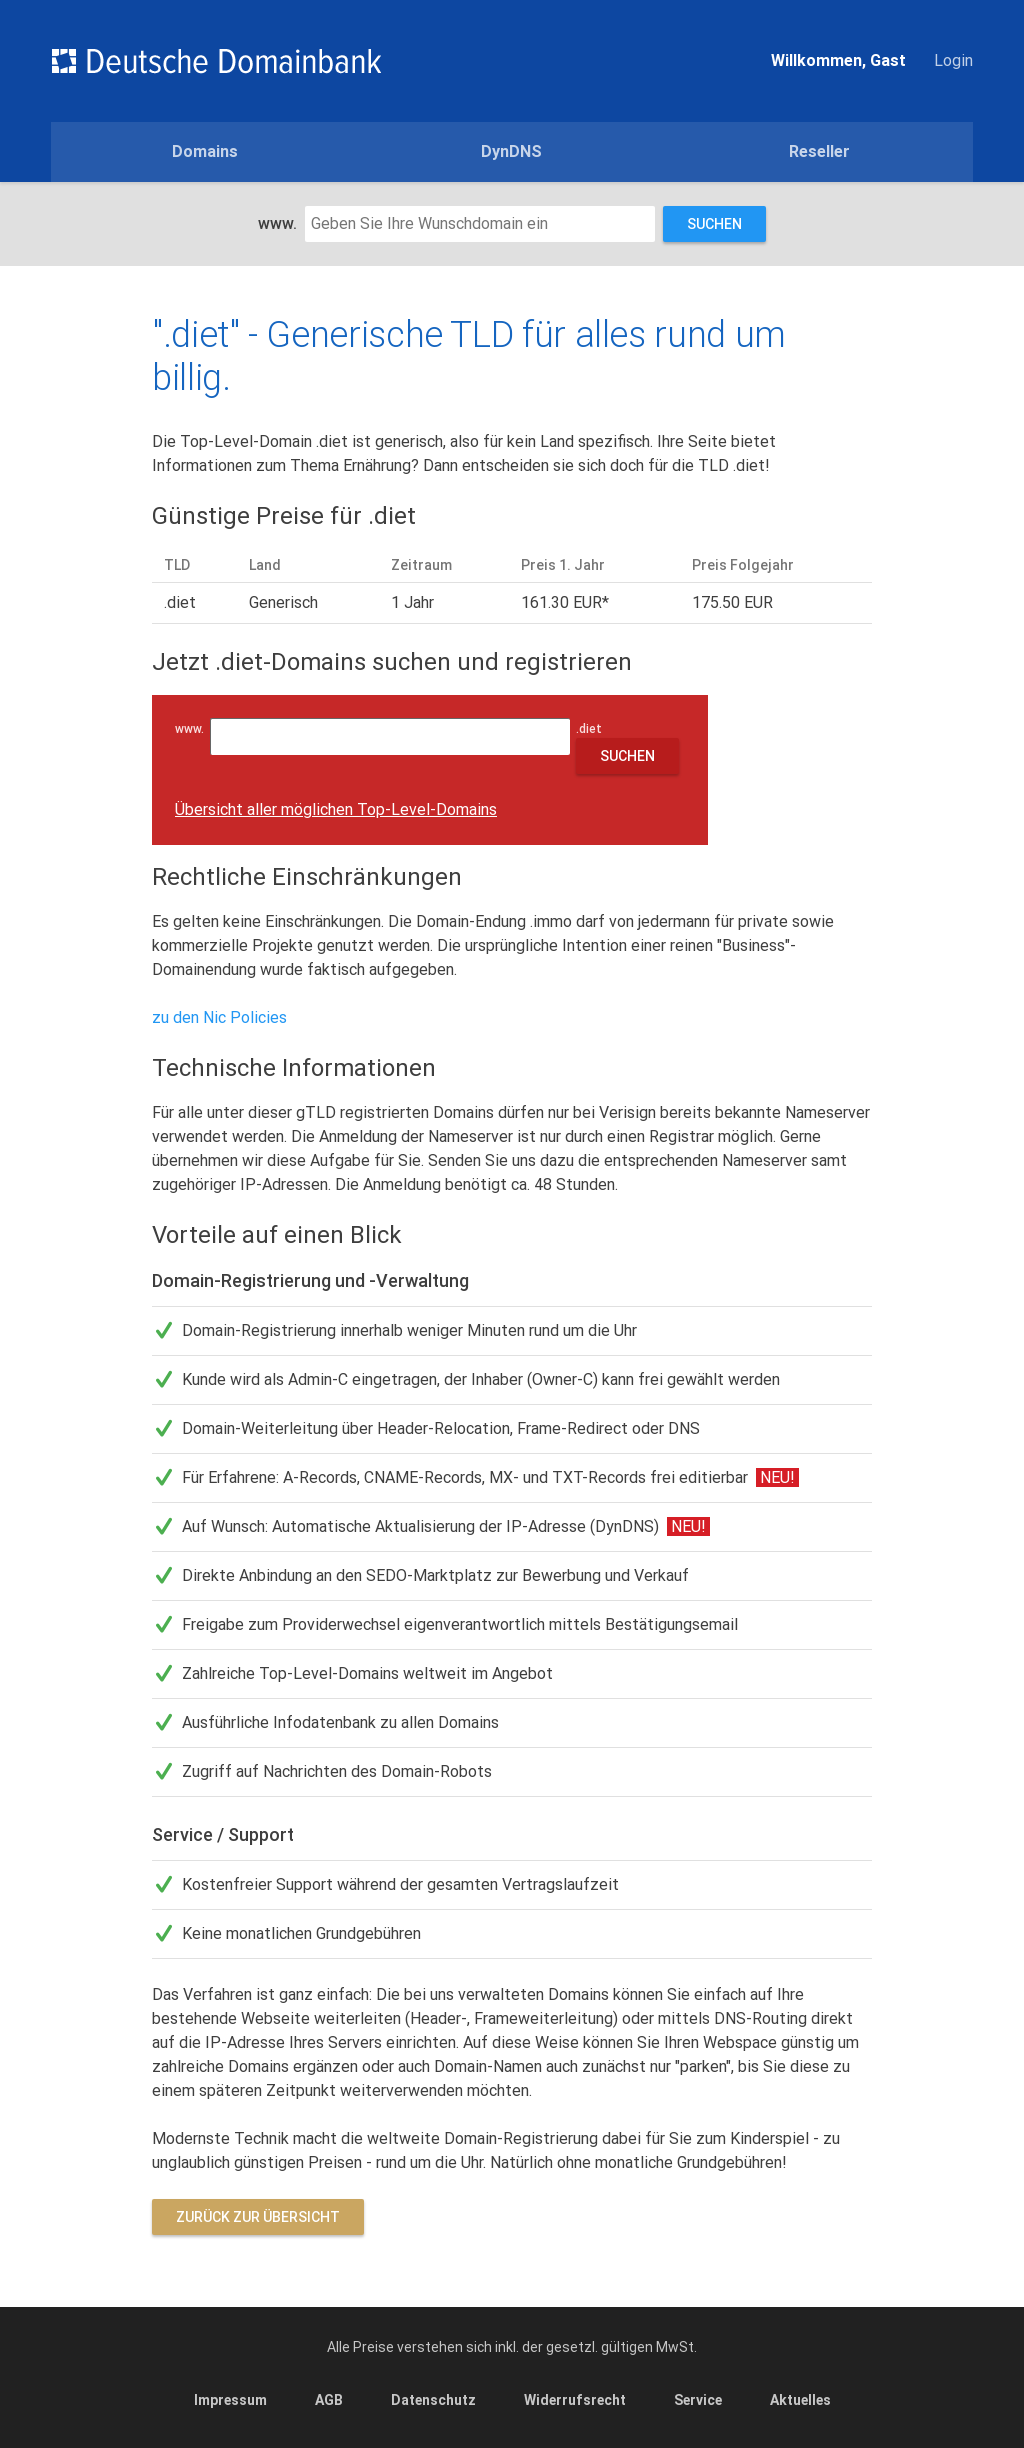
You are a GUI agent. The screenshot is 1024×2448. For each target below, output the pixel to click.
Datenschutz (433, 2400)
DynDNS (511, 151)
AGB (329, 2400)
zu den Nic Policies (219, 1017)
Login (953, 60)
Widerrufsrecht (575, 2400)
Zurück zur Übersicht (258, 2217)
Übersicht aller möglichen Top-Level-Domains (336, 809)
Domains (205, 151)
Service (698, 2400)
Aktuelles (800, 2400)
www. (277, 223)
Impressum (230, 2400)
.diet (593, 729)
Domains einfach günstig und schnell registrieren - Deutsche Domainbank (216, 61)
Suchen (714, 224)
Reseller (819, 151)
